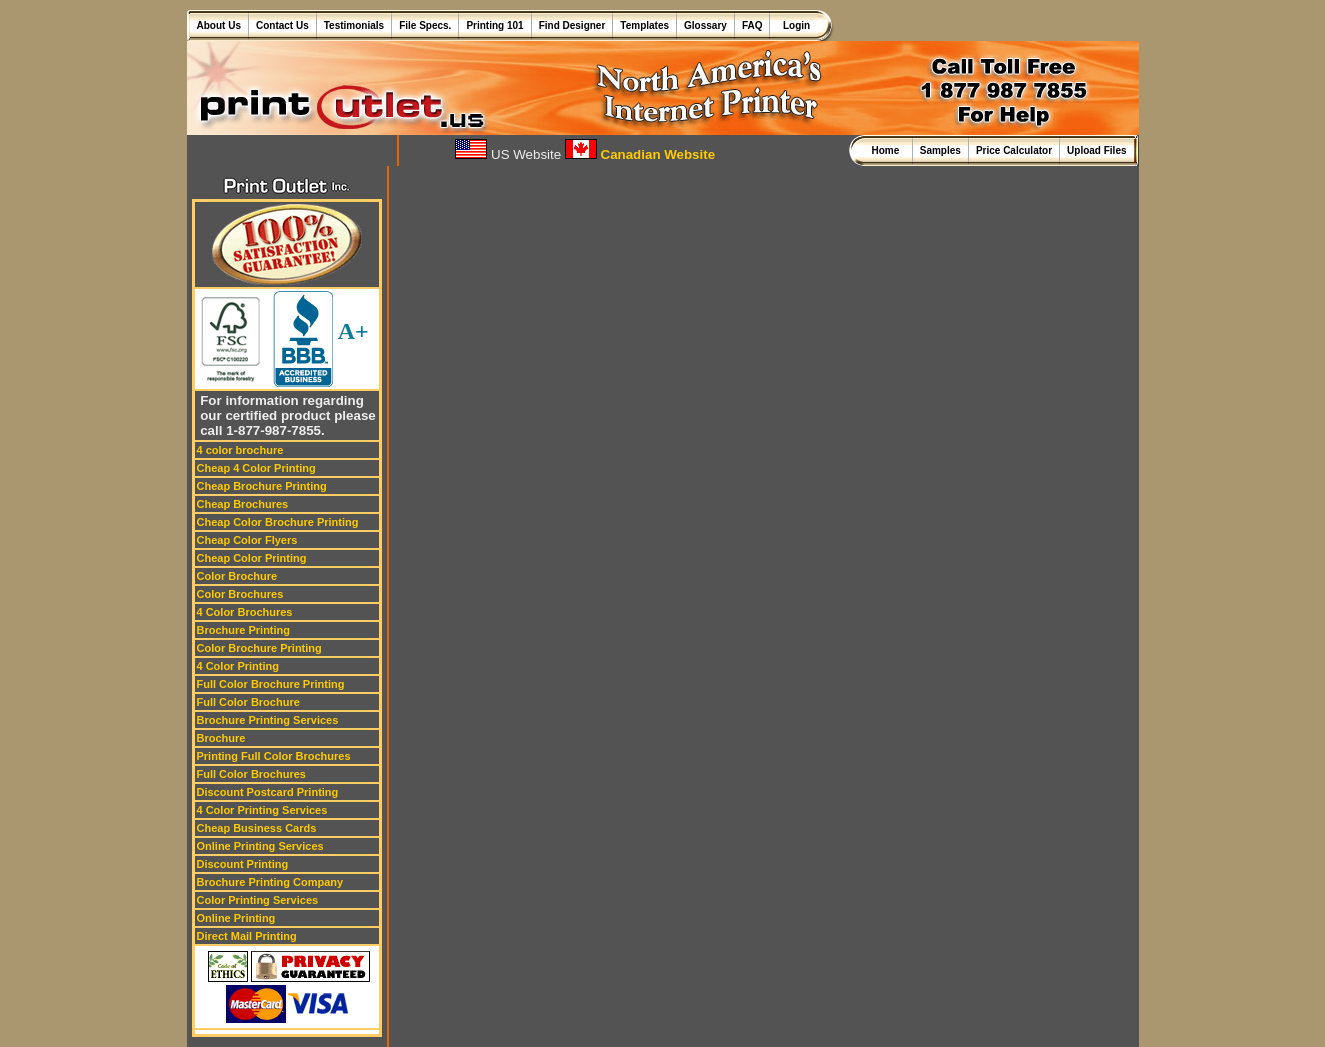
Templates (644, 25)
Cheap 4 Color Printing (256, 468)
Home (887, 150)
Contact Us (282, 25)
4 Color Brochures (245, 612)
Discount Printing (243, 864)
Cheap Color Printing (252, 558)
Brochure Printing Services (268, 720)
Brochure (221, 738)
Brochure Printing (244, 630)
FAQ (752, 25)
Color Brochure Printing (259, 648)
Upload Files (1096, 150)
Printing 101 (494, 25)
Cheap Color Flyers (247, 540)
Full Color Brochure (248, 702)
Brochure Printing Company (270, 882)
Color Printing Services (258, 900)
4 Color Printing (238, 666)
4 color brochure (240, 450)
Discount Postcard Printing (268, 792)
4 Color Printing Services (262, 810)
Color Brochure (237, 576)
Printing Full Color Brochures (274, 756)
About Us (219, 25)
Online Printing (236, 918)
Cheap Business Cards (257, 828)
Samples (940, 150)
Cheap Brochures (243, 504)
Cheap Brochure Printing (262, 486)
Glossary (705, 25)
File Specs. (425, 25)
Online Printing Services (260, 846)
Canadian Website (640, 154)
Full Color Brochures (251, 774)
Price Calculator (1014, 150)
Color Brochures (240, 594)
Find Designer (572, 25)
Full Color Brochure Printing (271, 684)
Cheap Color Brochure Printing (278, 522)
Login (793, 25)
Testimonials (354, 25)
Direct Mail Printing (247, 936)
